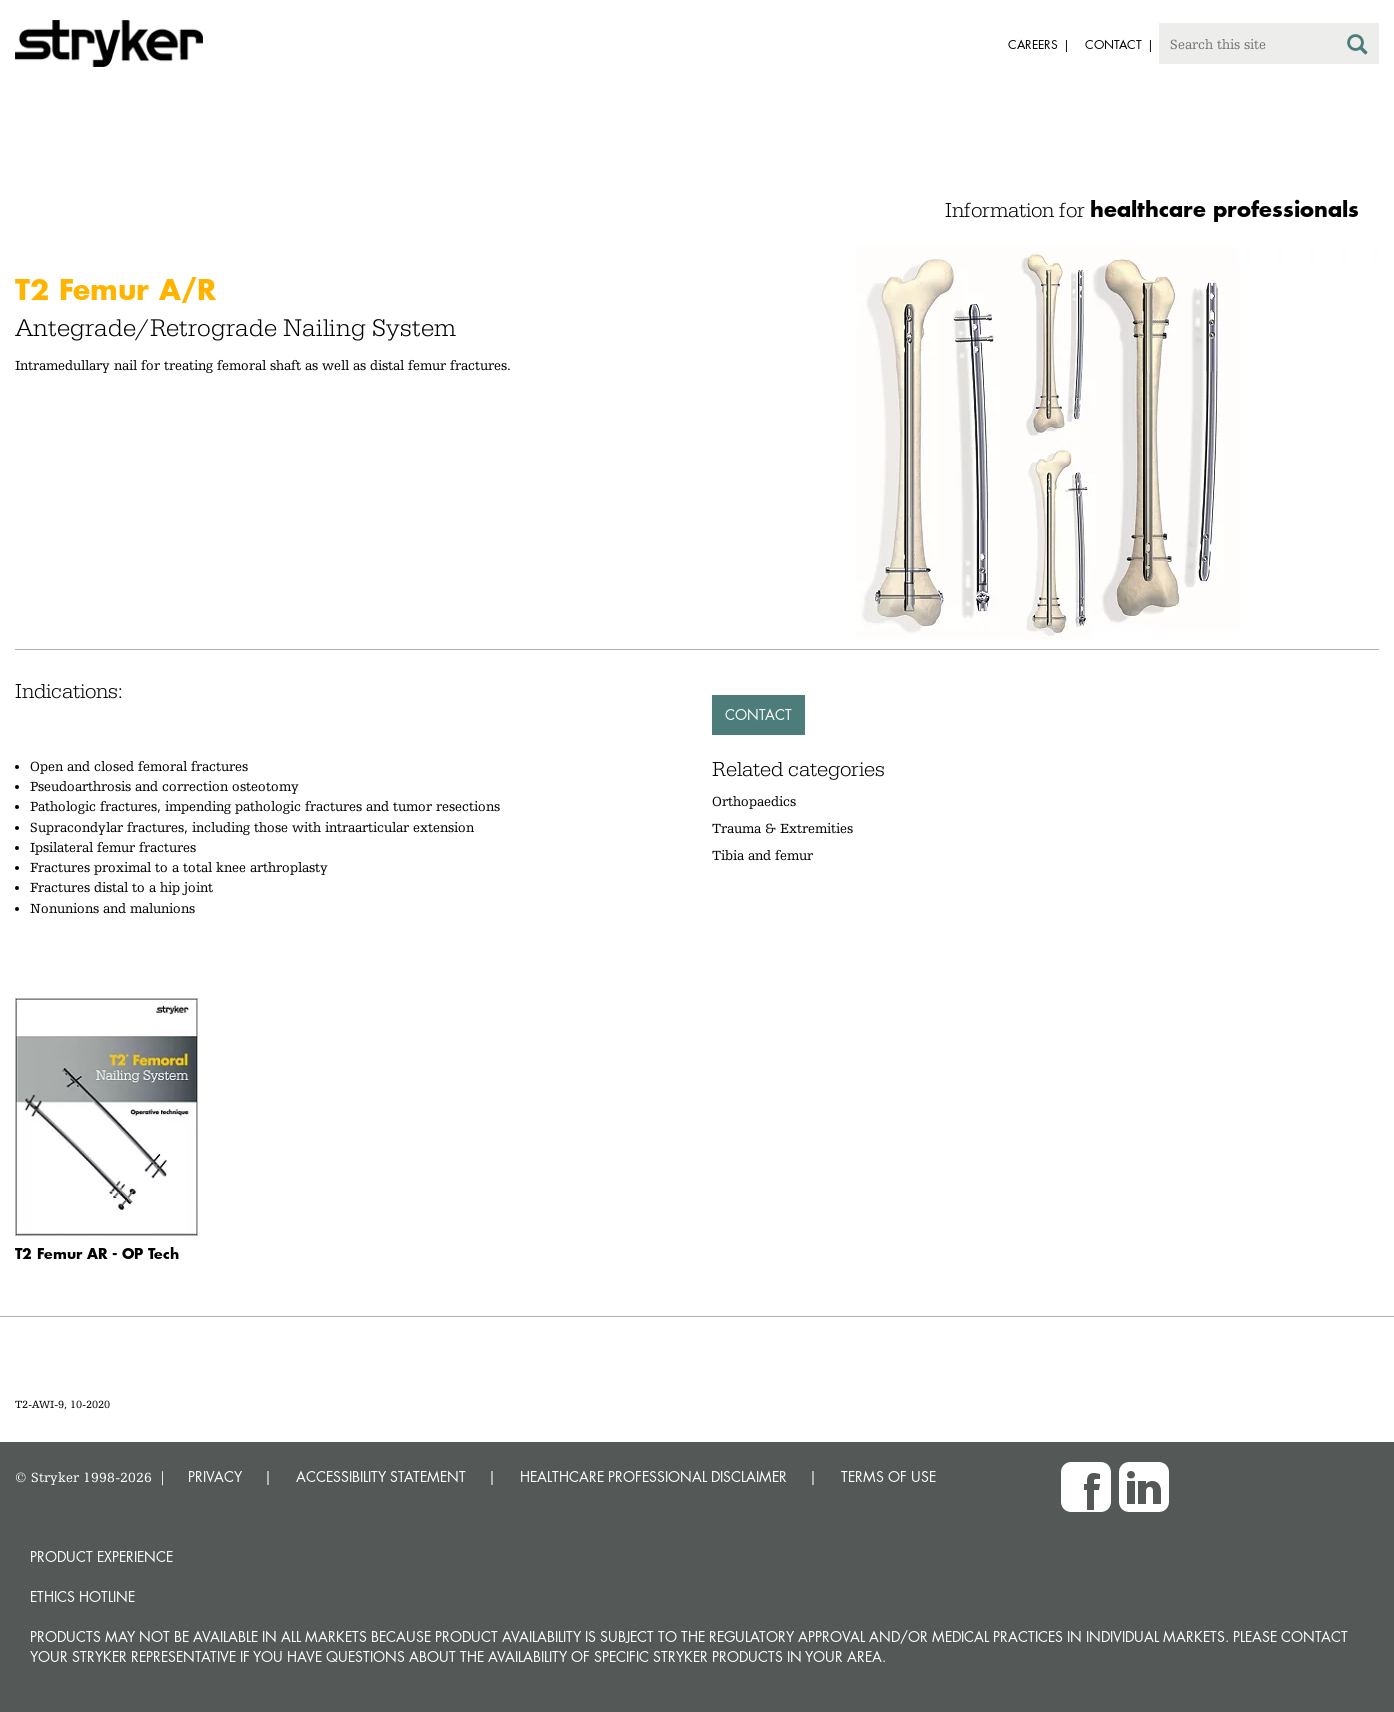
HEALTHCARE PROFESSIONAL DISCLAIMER (653, 1476)
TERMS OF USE (888, 1476)
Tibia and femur (762, 855)
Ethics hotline (82, 1596)
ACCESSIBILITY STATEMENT (381, 1476)
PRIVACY (215, 1476)
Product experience (101, 1556)
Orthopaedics (754, 801)
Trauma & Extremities (782, 828)
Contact (758, 714)
